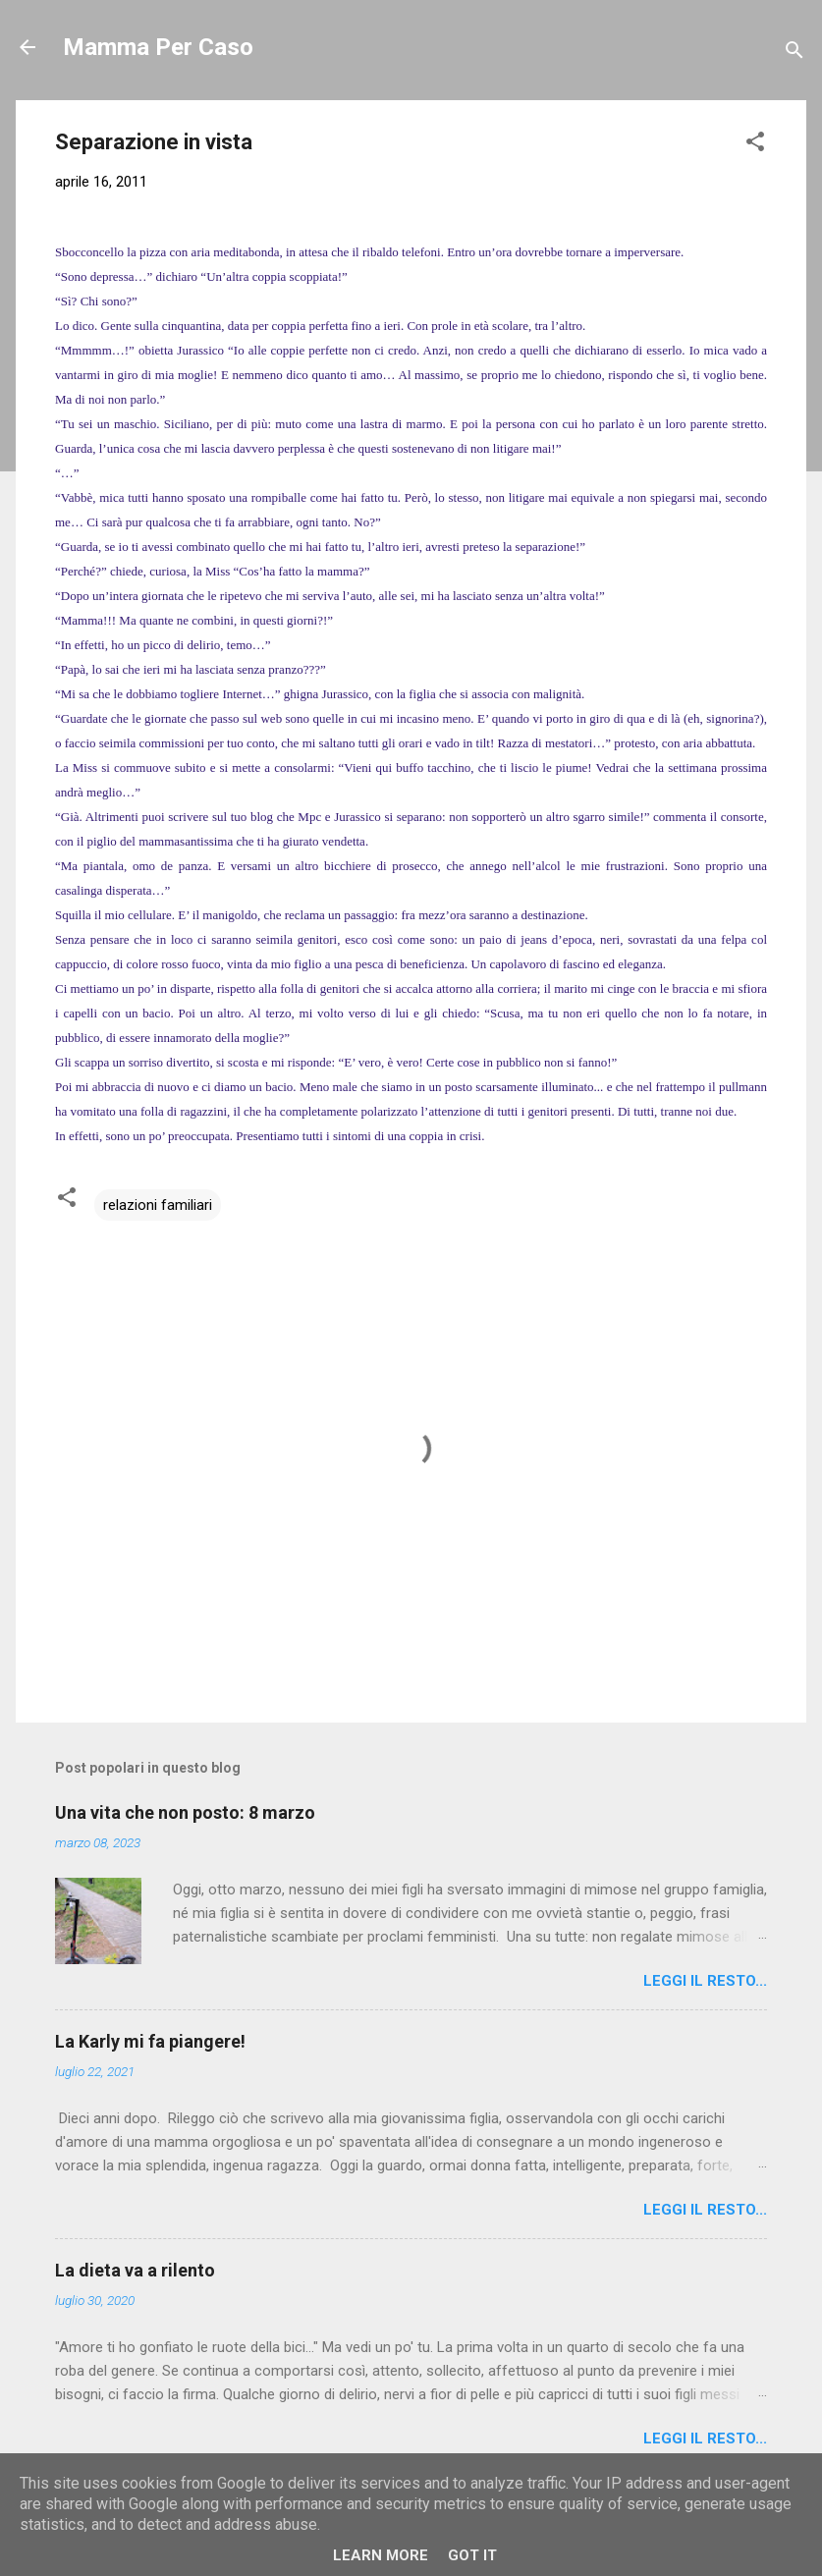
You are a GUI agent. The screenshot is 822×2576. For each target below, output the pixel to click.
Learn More (380, 2555)
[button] (755, 145)
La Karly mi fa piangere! (150, 2041)
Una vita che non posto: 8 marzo (185, 1812)
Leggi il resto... (705, 1981)
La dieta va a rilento (135, 2270)
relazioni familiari (157, 1205)
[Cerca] (794, 53)
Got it (472, 2555)
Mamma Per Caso (158, 47)
